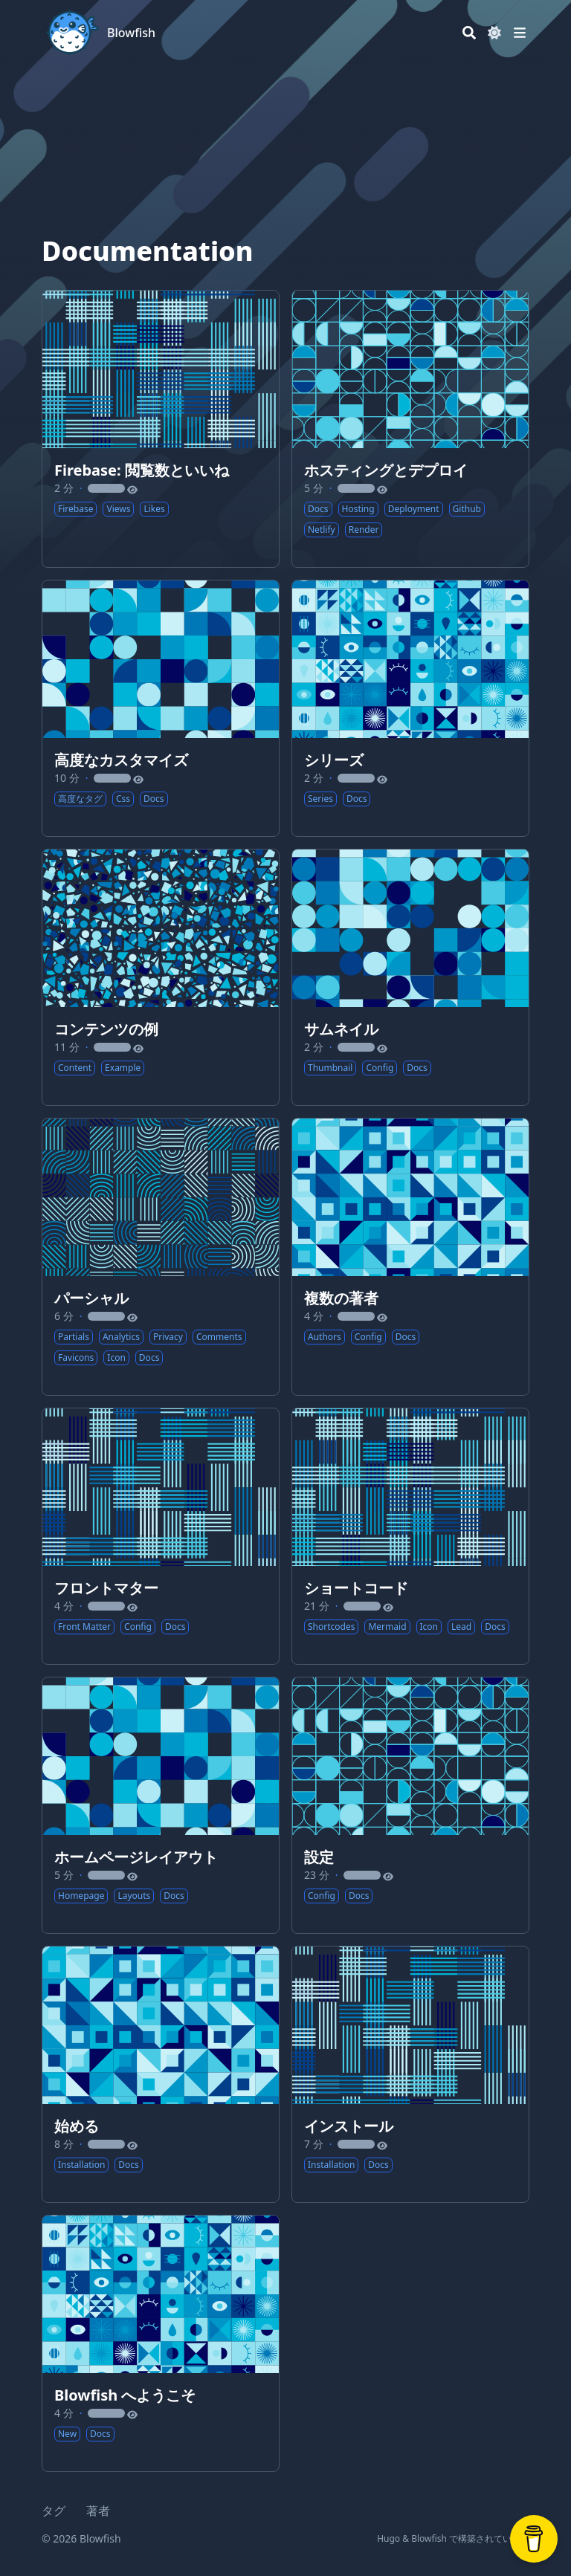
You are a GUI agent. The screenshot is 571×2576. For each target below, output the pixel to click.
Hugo (388, 2538)
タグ (53, 2510)
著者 (98, 2510)
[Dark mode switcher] (494, 32)
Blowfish (131, 33)
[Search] (469, 32)
